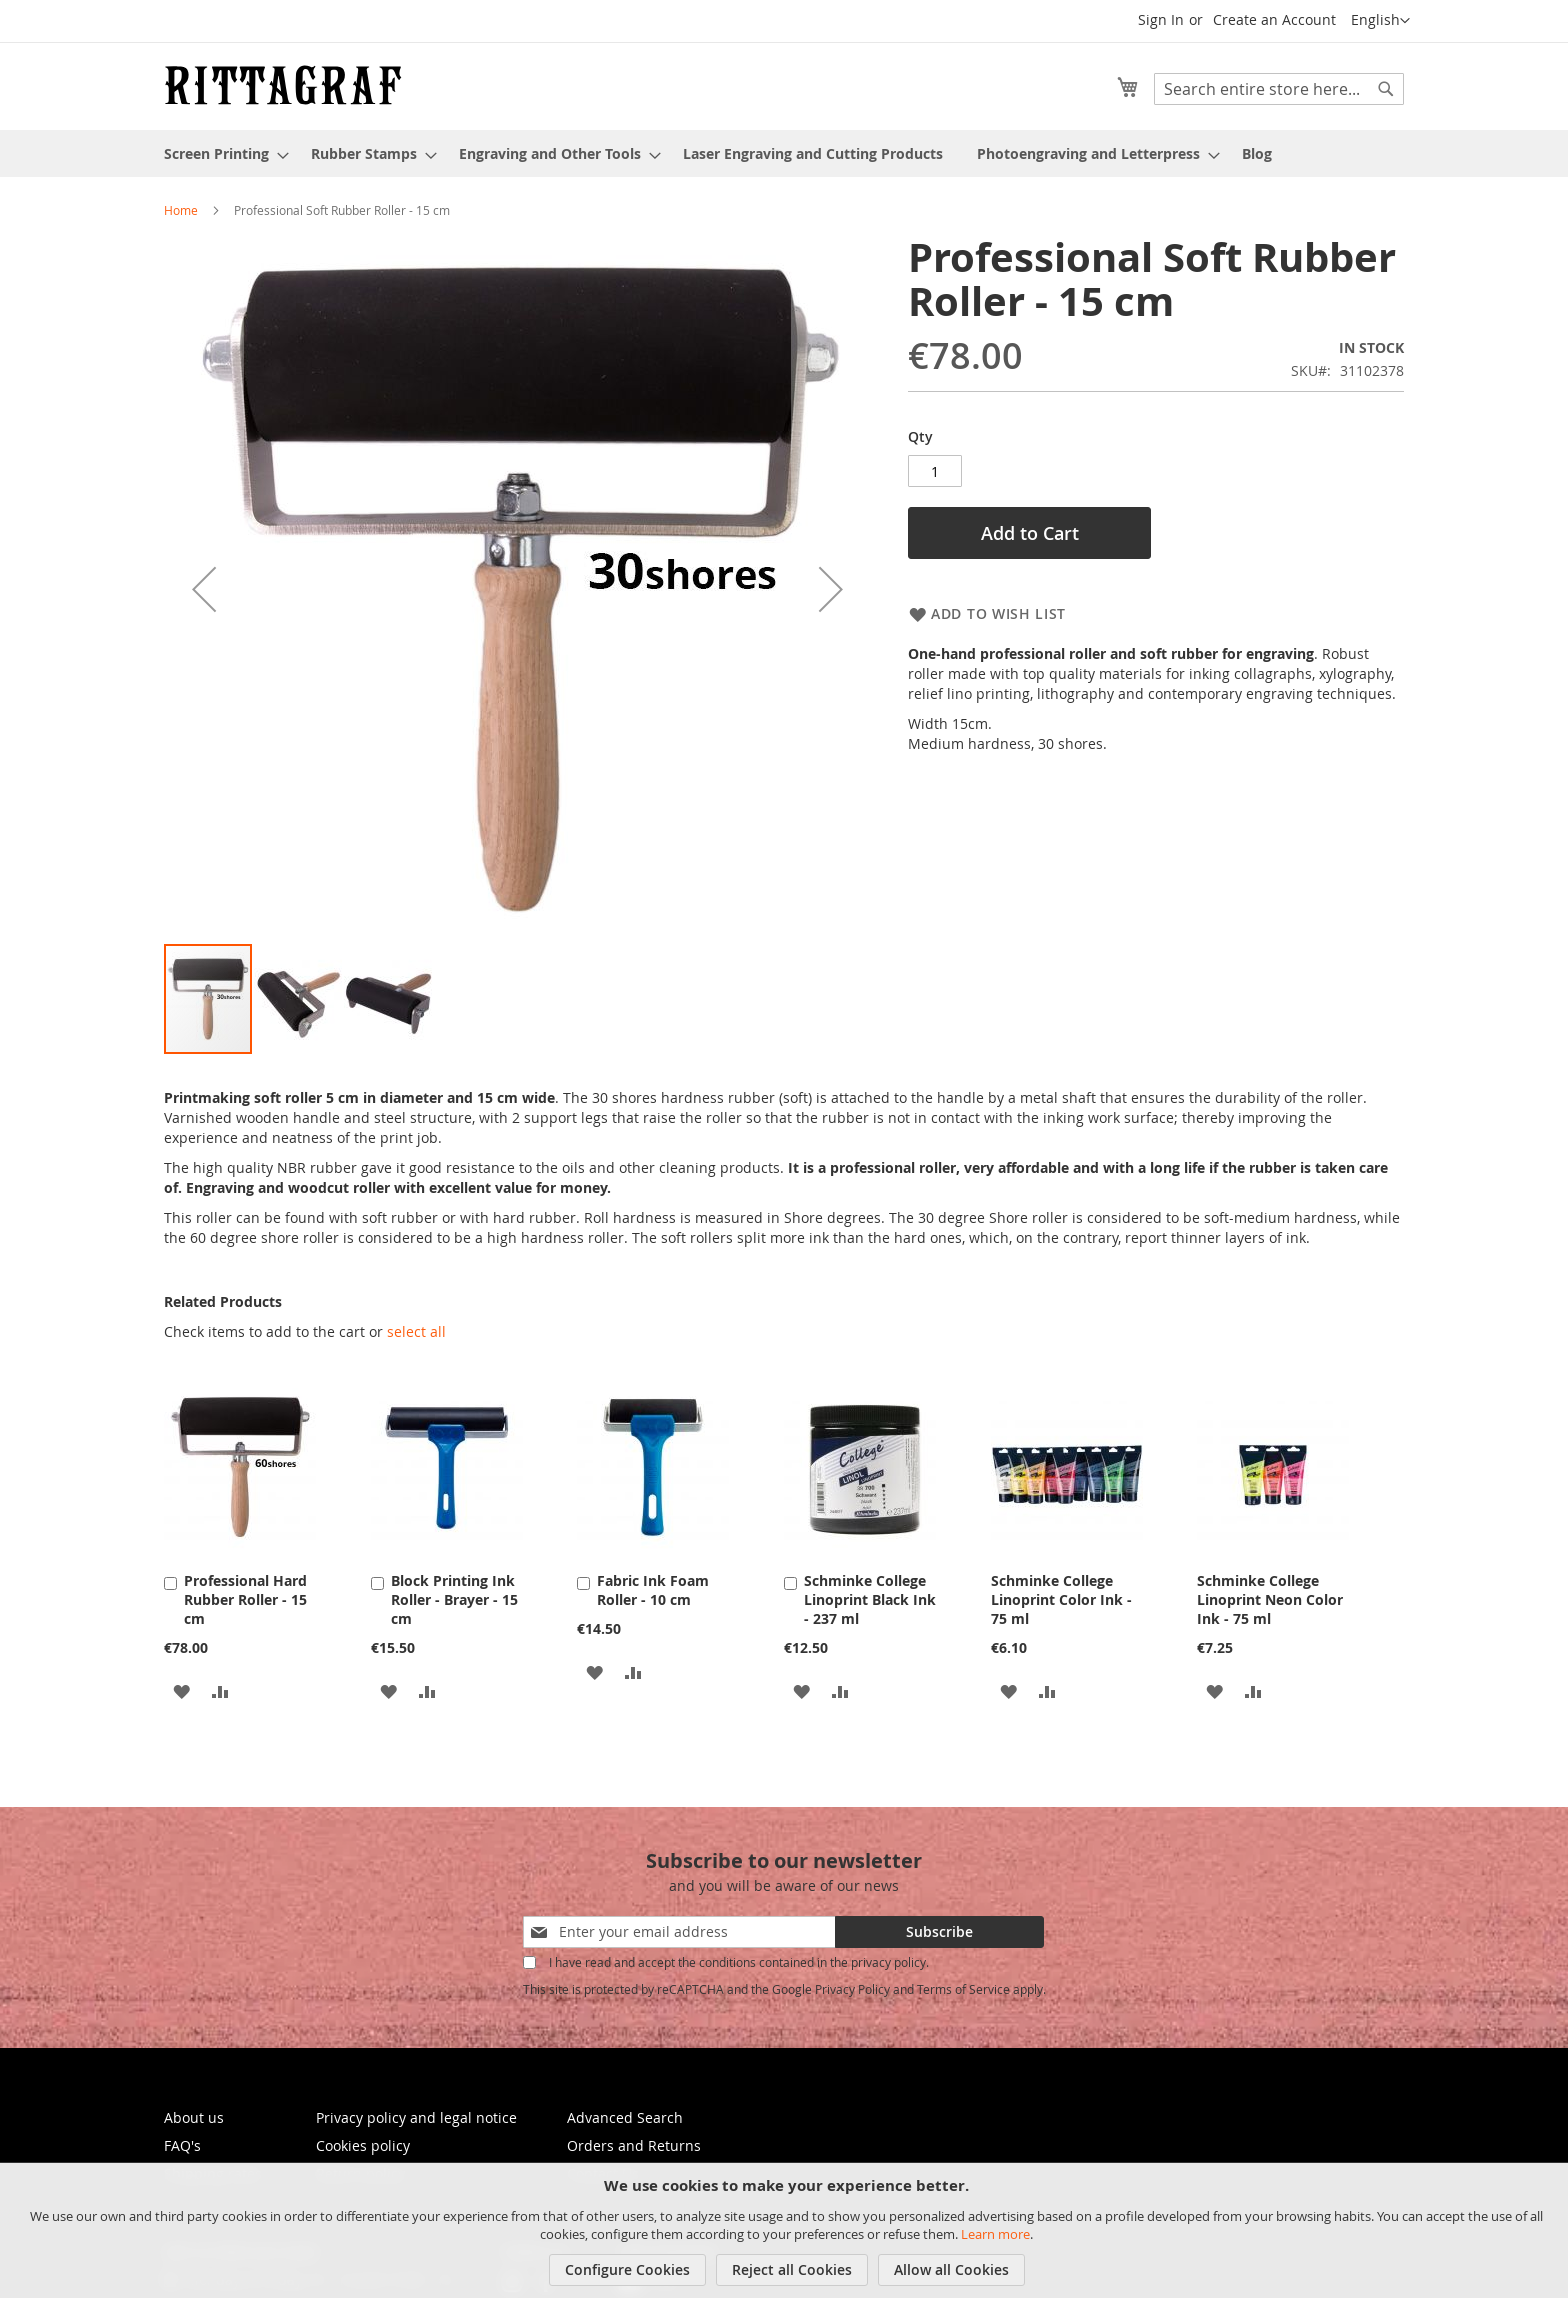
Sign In (1161, 19)
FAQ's (182, 2138)
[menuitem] (220, 153)
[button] (1380, 21)
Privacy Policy (852, 1982)
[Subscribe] (939, 1925)
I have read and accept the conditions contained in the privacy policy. (739, 1955)
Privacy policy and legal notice (416, 2110)
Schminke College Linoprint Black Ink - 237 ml (870, 1592)
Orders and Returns (634, 2138)
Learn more (995, 2234)
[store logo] (283, 85)
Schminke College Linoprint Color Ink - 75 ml (1061, 1592)
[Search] (1386, 89)
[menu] (784, 153)
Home (181, 210)
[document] (786, 2230)
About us (194, 2110)
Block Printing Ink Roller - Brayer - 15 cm (454, 1592)
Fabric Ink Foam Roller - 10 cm (653, 1583)
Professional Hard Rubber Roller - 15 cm (245, 1592)
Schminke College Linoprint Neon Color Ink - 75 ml (1270, 1592)
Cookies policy (363, 2138)
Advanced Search (625, 2110)
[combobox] (1279, 89)
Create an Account (1274, 19)
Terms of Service (963, 1982)
